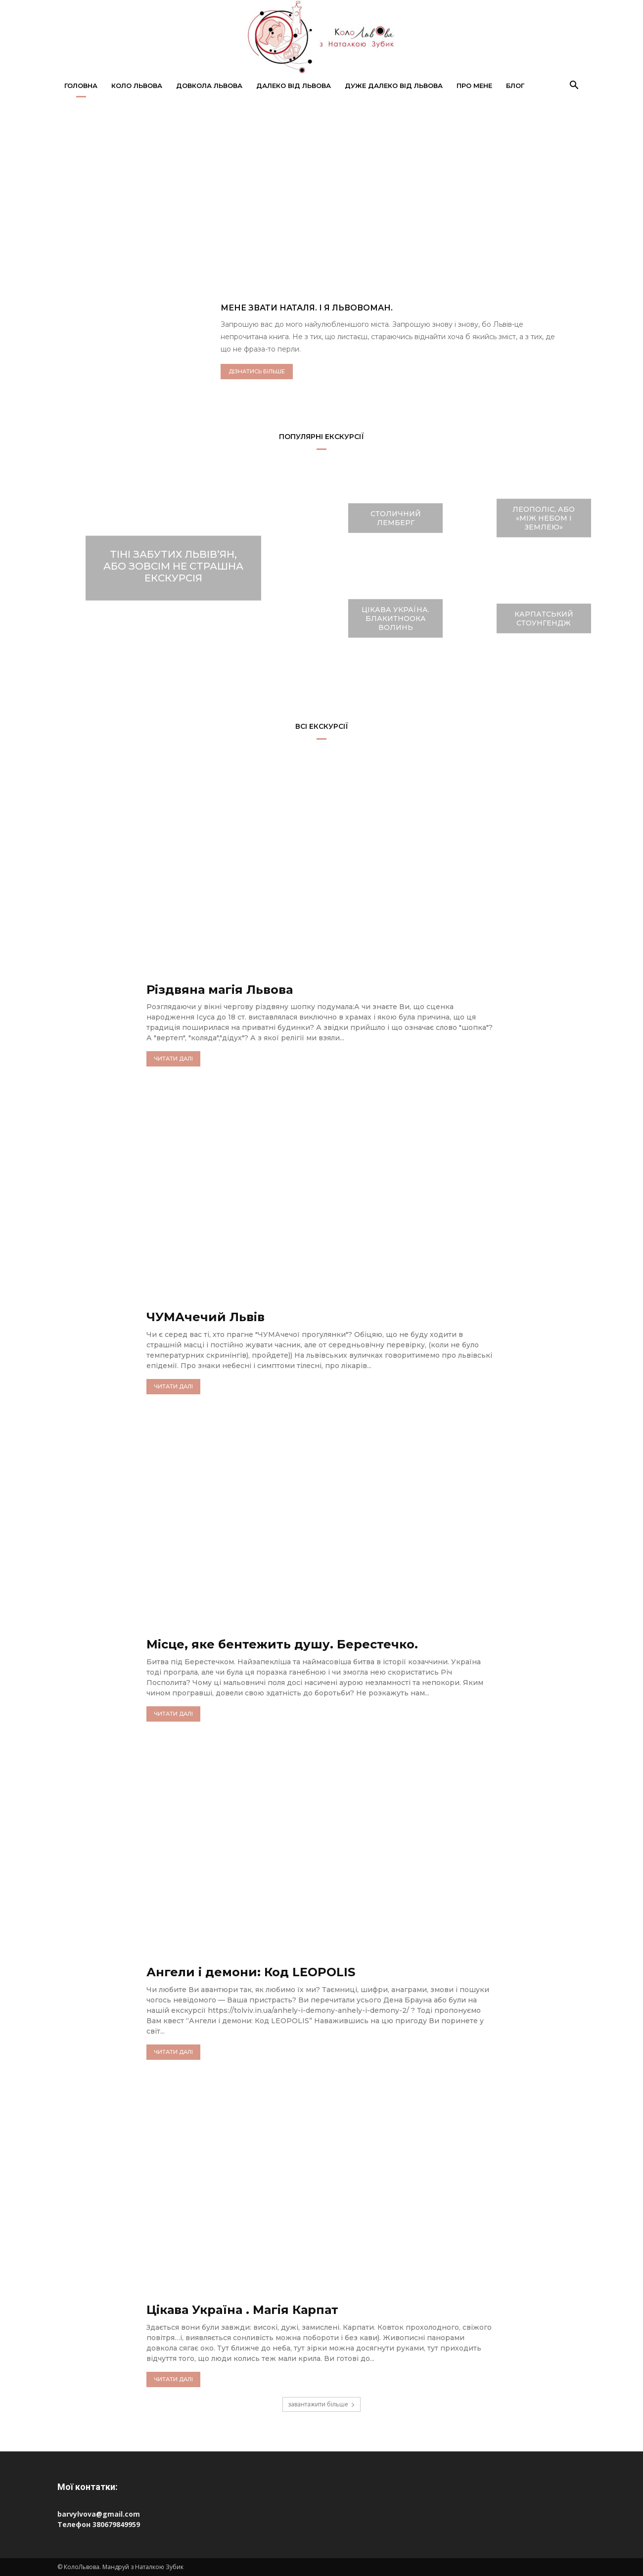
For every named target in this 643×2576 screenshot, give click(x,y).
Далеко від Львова (293, 85)
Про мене (474, 85)
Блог (515, 85)
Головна (80, 85)
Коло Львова (136, 85)
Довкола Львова (209, 85)
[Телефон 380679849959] (321, 2524)
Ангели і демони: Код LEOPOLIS (251, 1972)
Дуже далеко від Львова (394, 85)
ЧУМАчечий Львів (205, 1317)
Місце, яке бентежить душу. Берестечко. (282, 1644)
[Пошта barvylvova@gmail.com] (321, 2514)
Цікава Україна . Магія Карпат (242, 2310)
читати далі (173, 1058)
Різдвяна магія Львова (219, 989)
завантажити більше (321, 2404)
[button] (574, 86)
